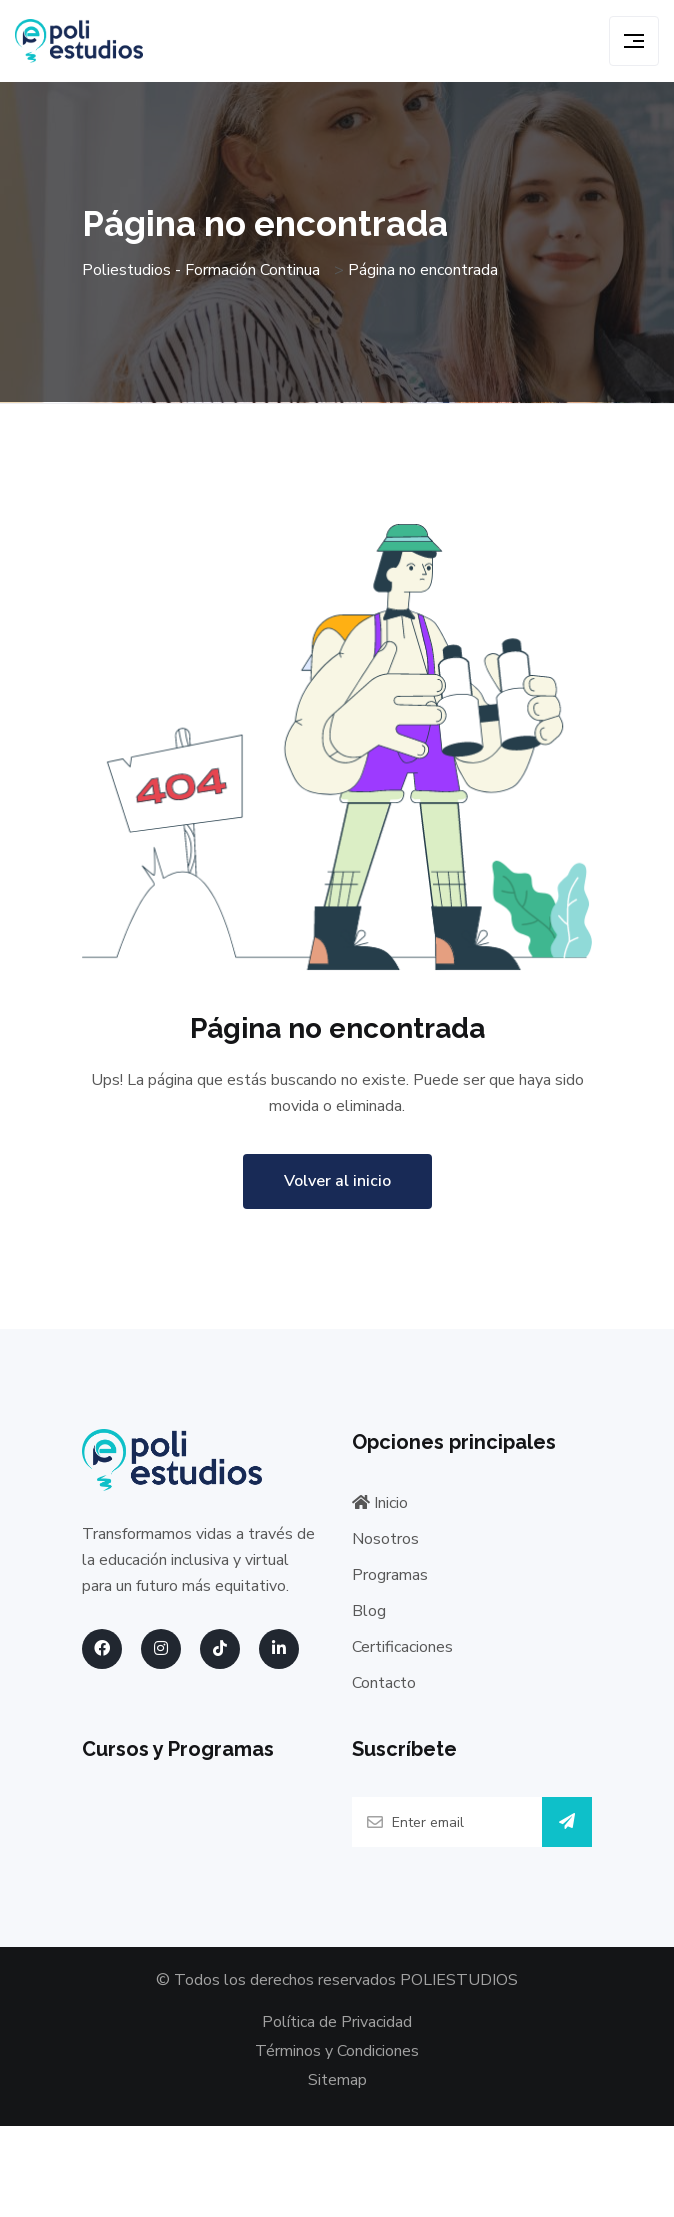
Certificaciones (402, 1647)
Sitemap (337, 2081)
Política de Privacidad (337, 2022)
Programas (390, 1575)
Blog (369, 1611)
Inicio (380, 1503)
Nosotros (385, 1539)
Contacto (384, 1683)
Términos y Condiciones (337, 2051)
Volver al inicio (337, 1181)
